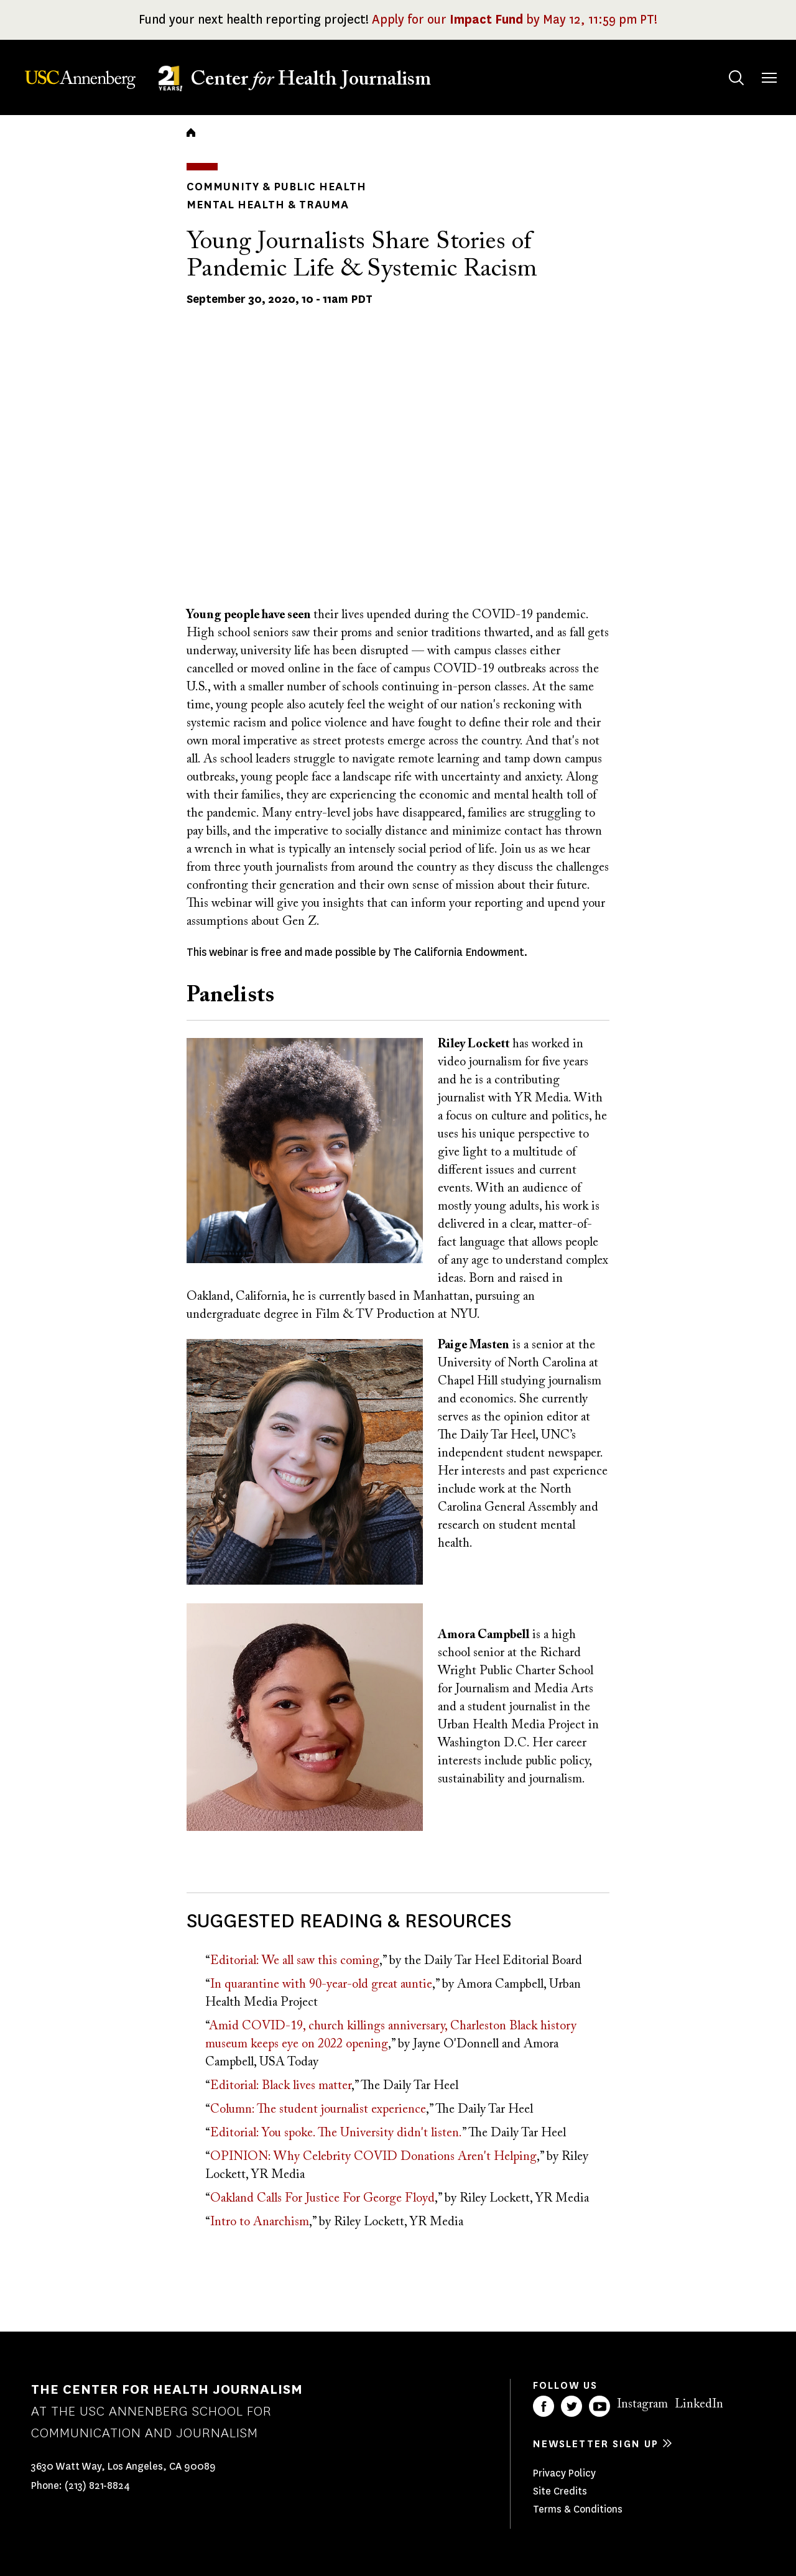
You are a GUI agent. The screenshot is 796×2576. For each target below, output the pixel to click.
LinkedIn (699, 2404)
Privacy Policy (564, 2473)
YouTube (599, 2406)
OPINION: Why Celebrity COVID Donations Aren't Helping (373, 2157)
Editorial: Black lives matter (280, 2086)
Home (191, 132)
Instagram (642, 2404)
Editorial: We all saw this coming (294, 1961)
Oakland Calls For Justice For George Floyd (322, 2198)
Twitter (571, 2406)
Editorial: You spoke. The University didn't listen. (336, 2133)
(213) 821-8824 (97, 2485)
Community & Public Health (276, 186)
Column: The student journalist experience (318, 2109)
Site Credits (560, 2491)
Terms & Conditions (577, 2509)
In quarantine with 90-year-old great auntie (321, 1984)
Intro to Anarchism (259, 2222)
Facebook (543, 2406)
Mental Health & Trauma (268, 204)
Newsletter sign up (596, 2443)
